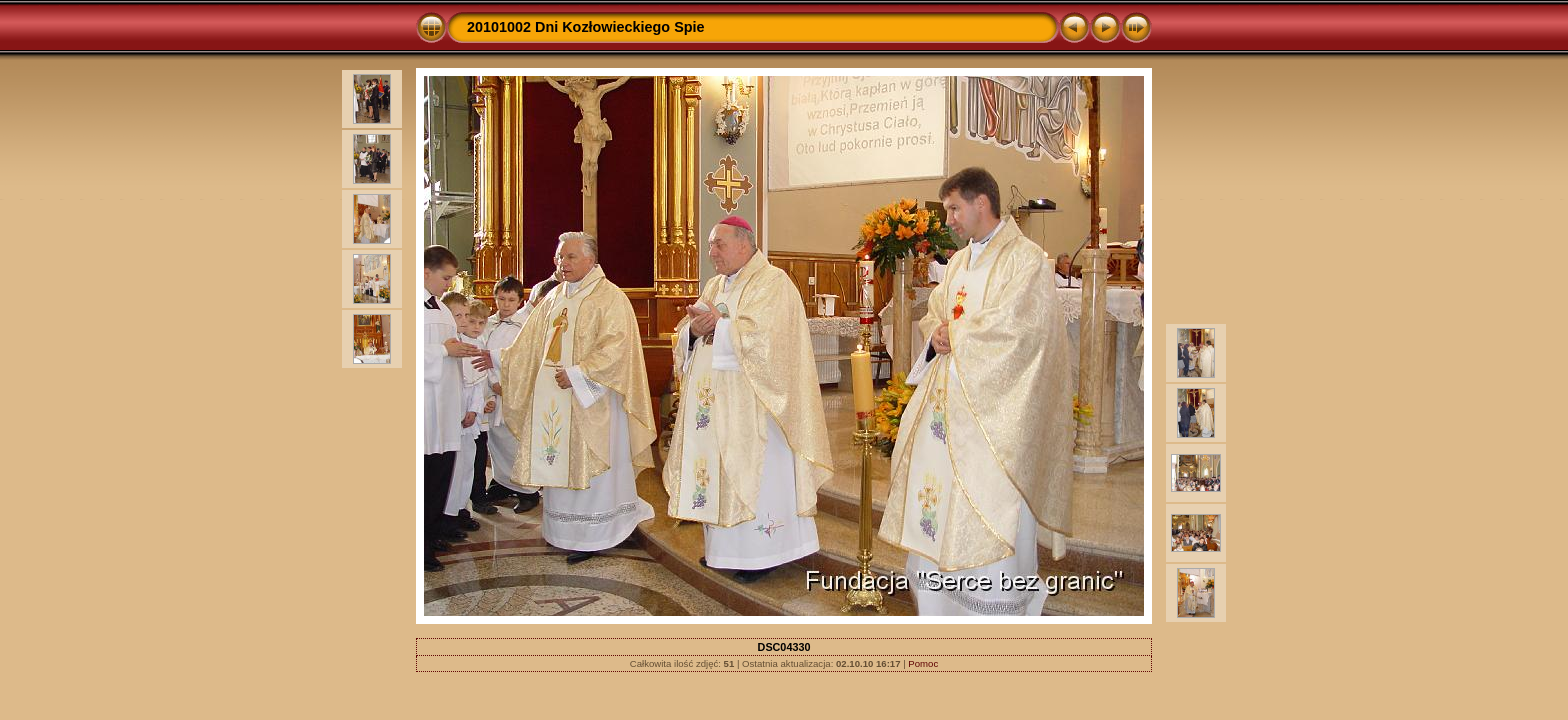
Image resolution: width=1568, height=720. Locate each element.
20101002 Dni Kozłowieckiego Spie (586, 27)
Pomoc (923, 663)
